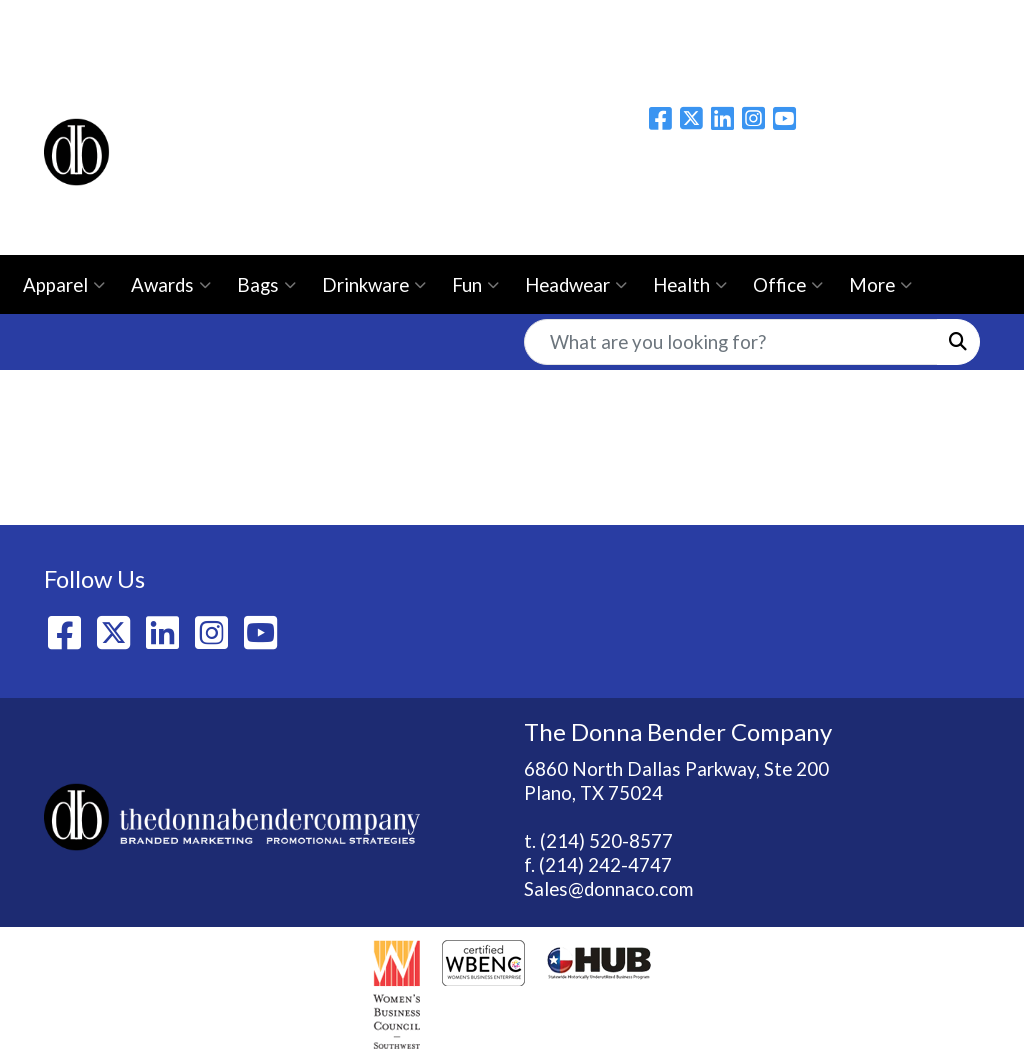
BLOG (271, 22)
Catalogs (628, 22)
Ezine (553, 22)
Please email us (916, 177)
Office (788, 285)
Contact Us (358, 22)
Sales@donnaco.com (608, 889)
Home (75, 22)
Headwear (576, 285)
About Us (153, 22)
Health (690, 285)
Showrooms (468, 22)
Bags (266, 285)
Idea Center (100, 66)
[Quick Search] (731, 342)
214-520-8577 (916, 217)
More (880, 285)
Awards (171, 285)
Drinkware (374, 285)
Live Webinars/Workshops (790, 22)
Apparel (64, 285)
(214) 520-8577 (606, 841)
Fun (475, 285)
